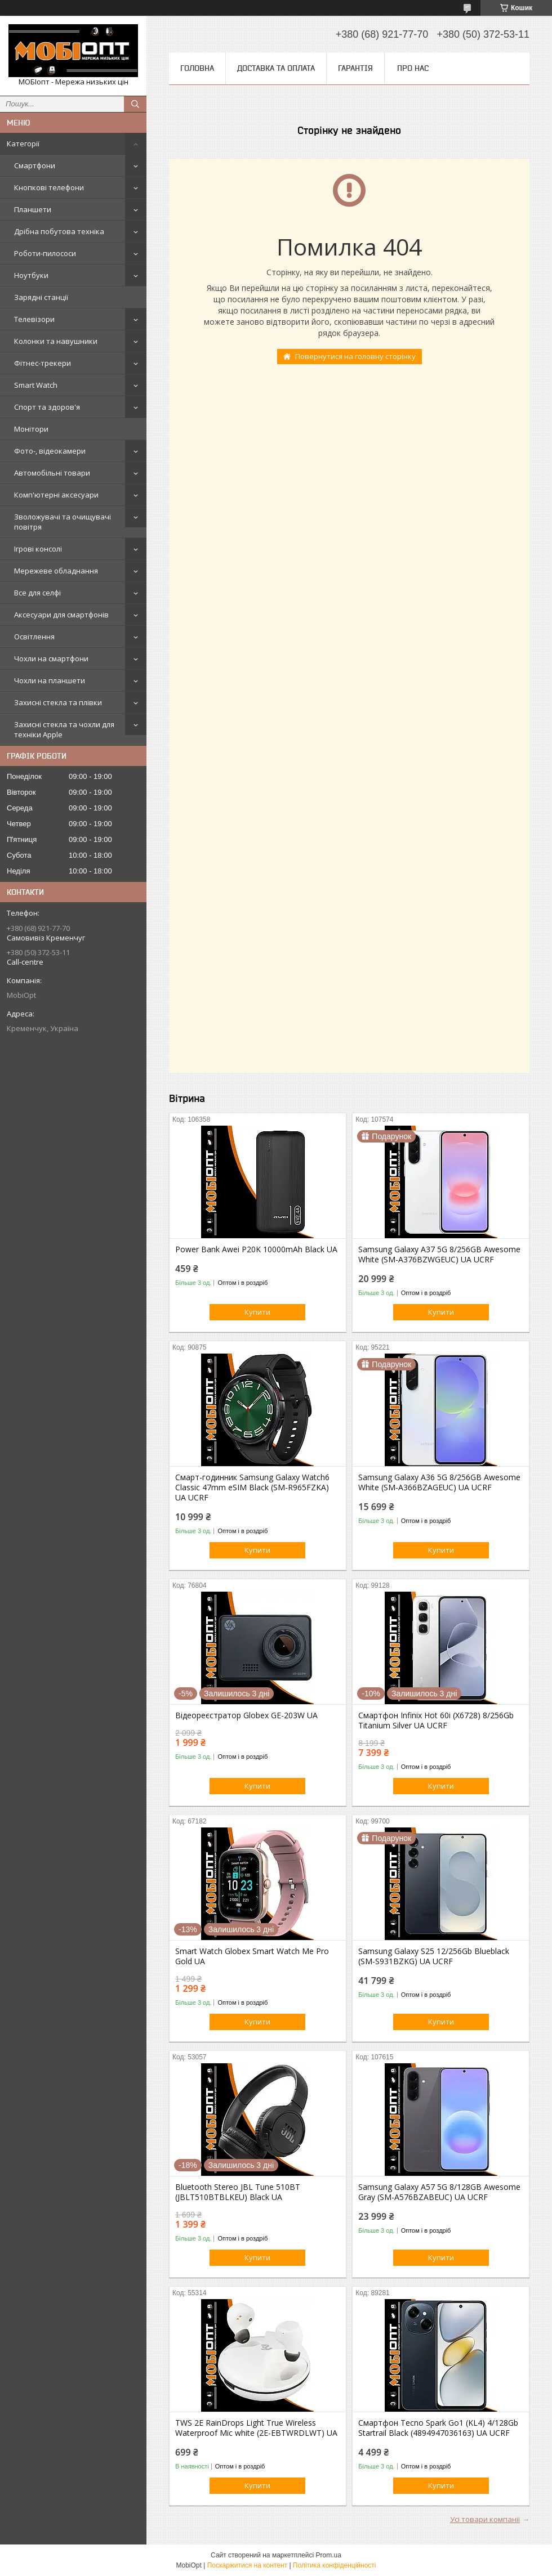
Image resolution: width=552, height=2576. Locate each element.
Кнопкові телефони (49, 187)
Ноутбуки (31, 275)
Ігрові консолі (38, 549)
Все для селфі (37, 593)
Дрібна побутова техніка (59, 231)
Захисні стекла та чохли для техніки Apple (64, 729)
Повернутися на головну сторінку (355, 356)
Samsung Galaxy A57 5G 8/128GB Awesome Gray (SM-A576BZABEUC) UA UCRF (439, 2192)
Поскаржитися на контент (247, 2565)
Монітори (31, 429)
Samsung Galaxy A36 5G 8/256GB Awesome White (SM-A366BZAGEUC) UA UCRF (439, 1482)
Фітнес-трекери (42, 363)
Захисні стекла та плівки (58, 702)
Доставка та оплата (276, 68)
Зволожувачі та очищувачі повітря (62, 522)
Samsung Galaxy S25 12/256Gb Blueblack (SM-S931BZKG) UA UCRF (433, 1956)
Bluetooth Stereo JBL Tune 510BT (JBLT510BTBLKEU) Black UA (237, 2192)
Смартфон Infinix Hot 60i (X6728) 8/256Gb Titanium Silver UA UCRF (436, 1720)
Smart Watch (35, 385)
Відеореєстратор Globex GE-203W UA (246, 1715)
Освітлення (34, 636)
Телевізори (34, 319)
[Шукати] (135, 104)
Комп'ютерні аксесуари (56, 495)
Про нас (413, 68)
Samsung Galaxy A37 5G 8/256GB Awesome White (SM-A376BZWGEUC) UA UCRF (439, 1254)
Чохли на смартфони (51, 658)
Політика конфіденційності (334, 2565)
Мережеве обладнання (56, 571)
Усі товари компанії (485, 2519)
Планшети (32, 209)
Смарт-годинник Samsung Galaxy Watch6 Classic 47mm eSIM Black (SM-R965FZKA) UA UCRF (252, 1487)
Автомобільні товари (52, 473)
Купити (257, 1312)
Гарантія (355, 68)
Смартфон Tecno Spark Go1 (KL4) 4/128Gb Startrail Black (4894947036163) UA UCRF (438, 2428)
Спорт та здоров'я (47, 407)
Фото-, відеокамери (50, 451)
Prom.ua (328, 2555)
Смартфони (34, 165)
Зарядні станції (41, 297)
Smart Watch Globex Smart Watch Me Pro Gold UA (252, 1956)
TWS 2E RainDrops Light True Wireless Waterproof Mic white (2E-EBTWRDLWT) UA (256, 2428)
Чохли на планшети (49, 680)
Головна (197, 68)
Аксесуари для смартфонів (61, 615)
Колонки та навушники (55, 341)
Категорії (23, 143)
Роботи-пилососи (45, 253)
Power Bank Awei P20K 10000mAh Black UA (256, 1249)
